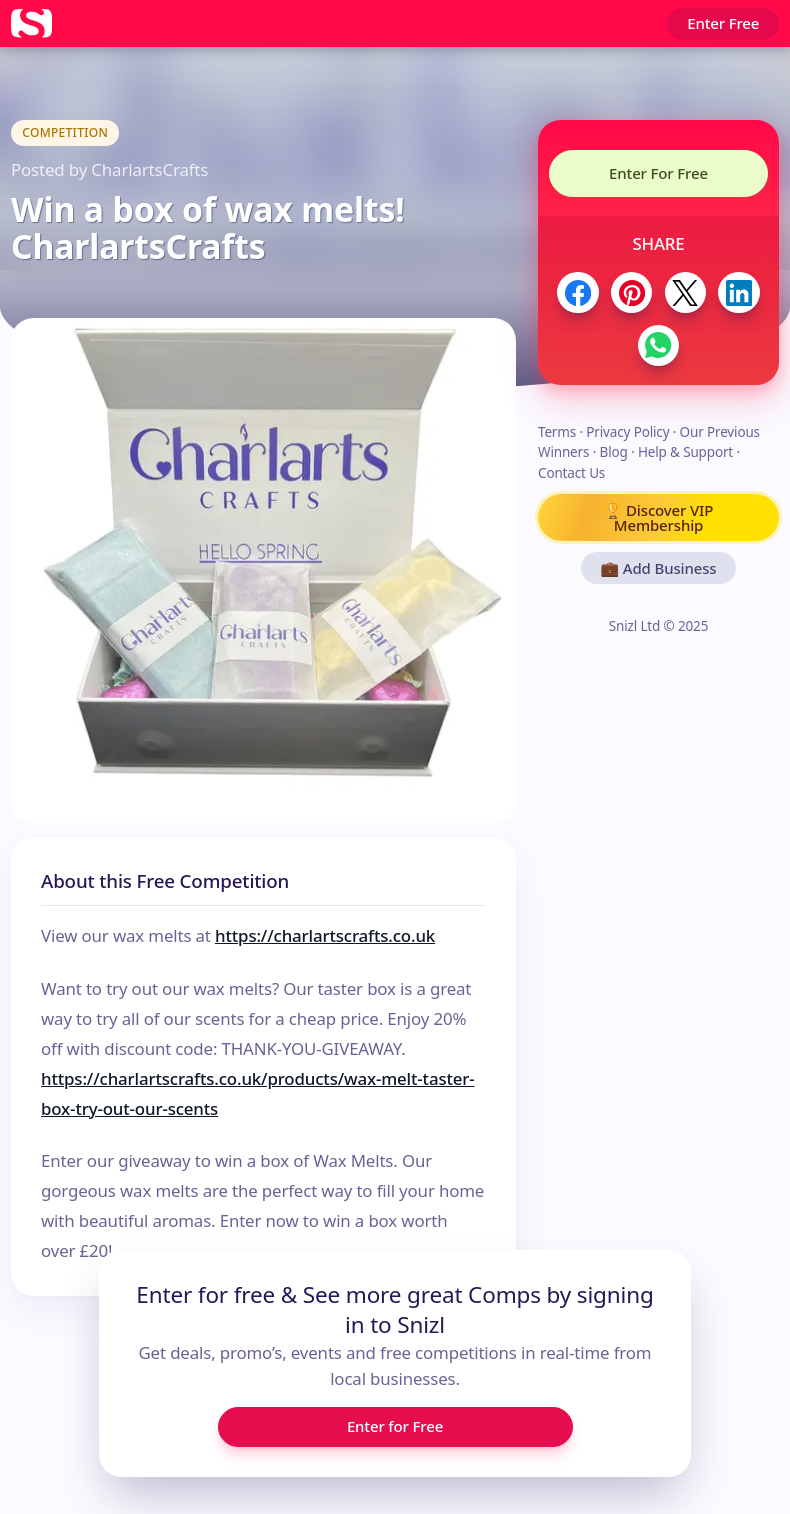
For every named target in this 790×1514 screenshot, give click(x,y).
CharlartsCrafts (149, 169)
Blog (614, 452)
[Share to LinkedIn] (738, 292)
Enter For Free (658, 173)
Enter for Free (395, 1426)
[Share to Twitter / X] (685, 292)
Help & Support (685, 452)
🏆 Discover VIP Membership (658, 517)
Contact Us (571, 473)
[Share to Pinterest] (631, 292)
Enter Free (723, 23)
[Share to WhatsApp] (658, 345)
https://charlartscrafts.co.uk (325, 935)
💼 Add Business (659, 568)
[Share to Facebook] (577, 292)
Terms (557, 432)
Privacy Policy (627, 432)
